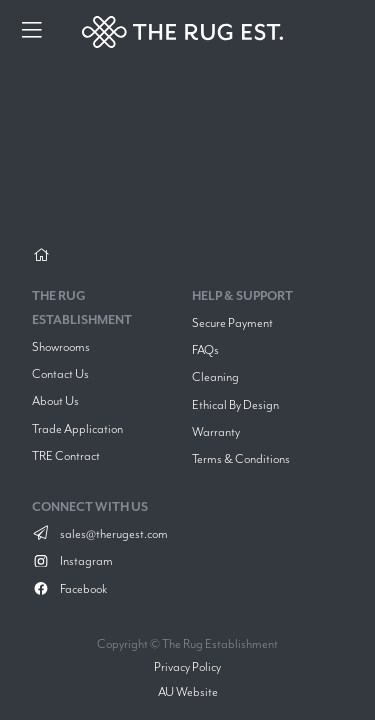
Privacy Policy (187, 666)
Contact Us (60, 373)
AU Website (188, 691)
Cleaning (215, 376)
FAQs (205, 349)
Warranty (216, 431)
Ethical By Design (235, 404)
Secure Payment (232, 322)
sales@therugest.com (100, 533)
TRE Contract (66, 455)
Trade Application (77, 428)
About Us (55, 400)
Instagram (72, 560)
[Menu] (32, 32)
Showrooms (61, 346)
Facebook (69, 588)
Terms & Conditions (241, 458)
